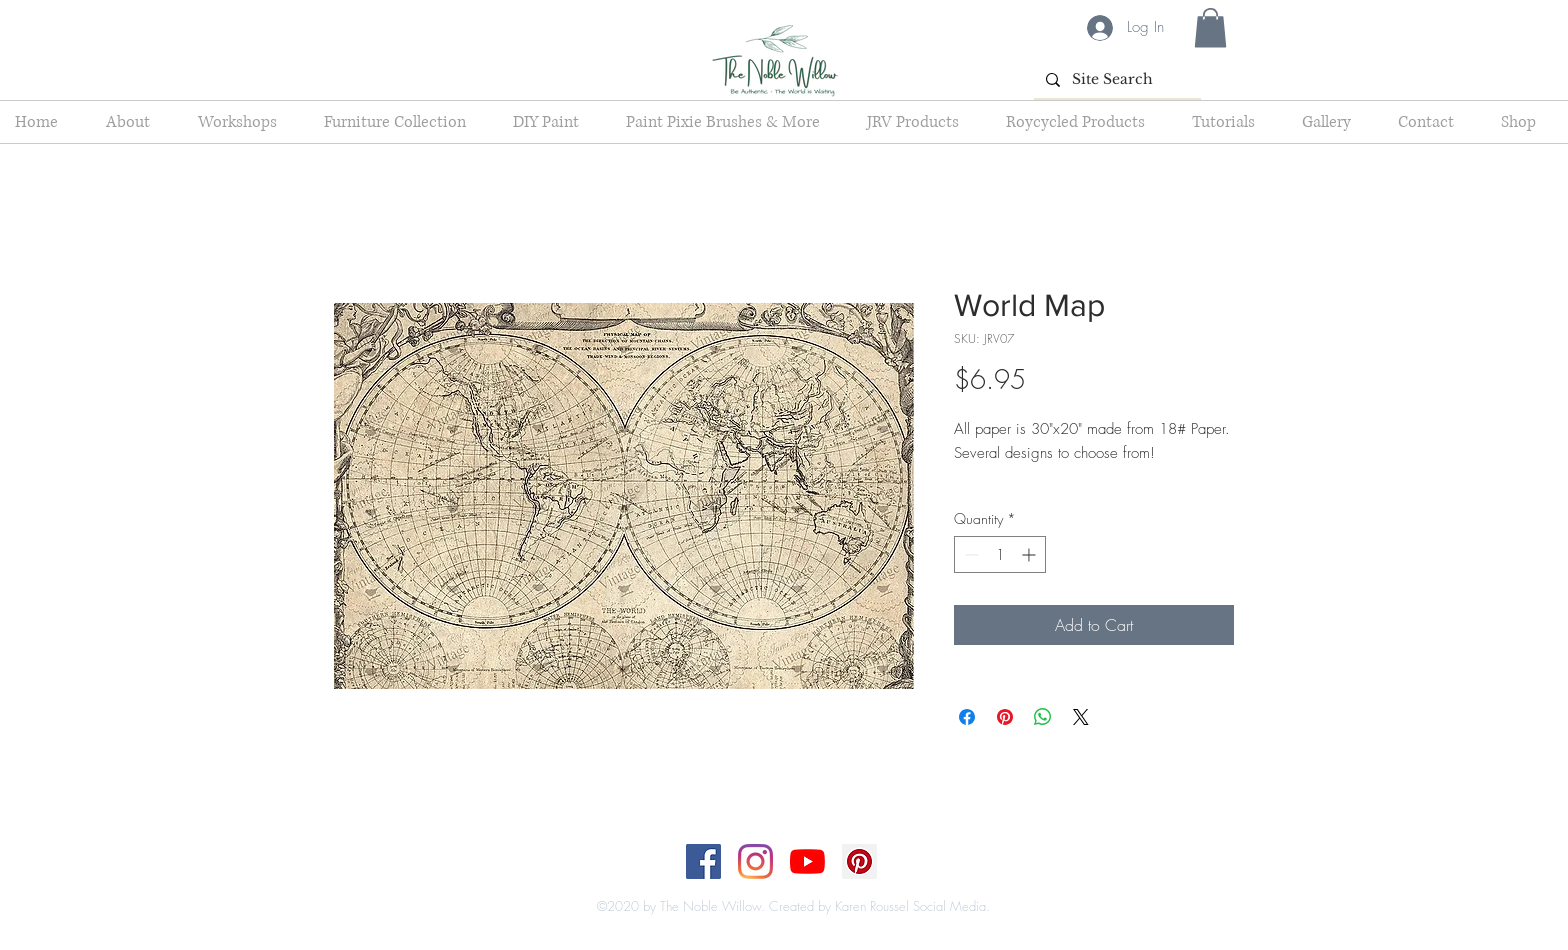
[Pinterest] (859, 861)
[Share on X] (1081, 717)
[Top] (771, 886)
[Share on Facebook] (967, 717)
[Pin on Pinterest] (1005, 717)
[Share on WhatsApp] (1043, 717)
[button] (1210, 27)
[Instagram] (755, 861)
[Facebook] (703, 861)
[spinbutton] (1000, 554)
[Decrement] (969, 554)
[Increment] (1030, 554)
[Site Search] (1115, 79)
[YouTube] (807, 861)
